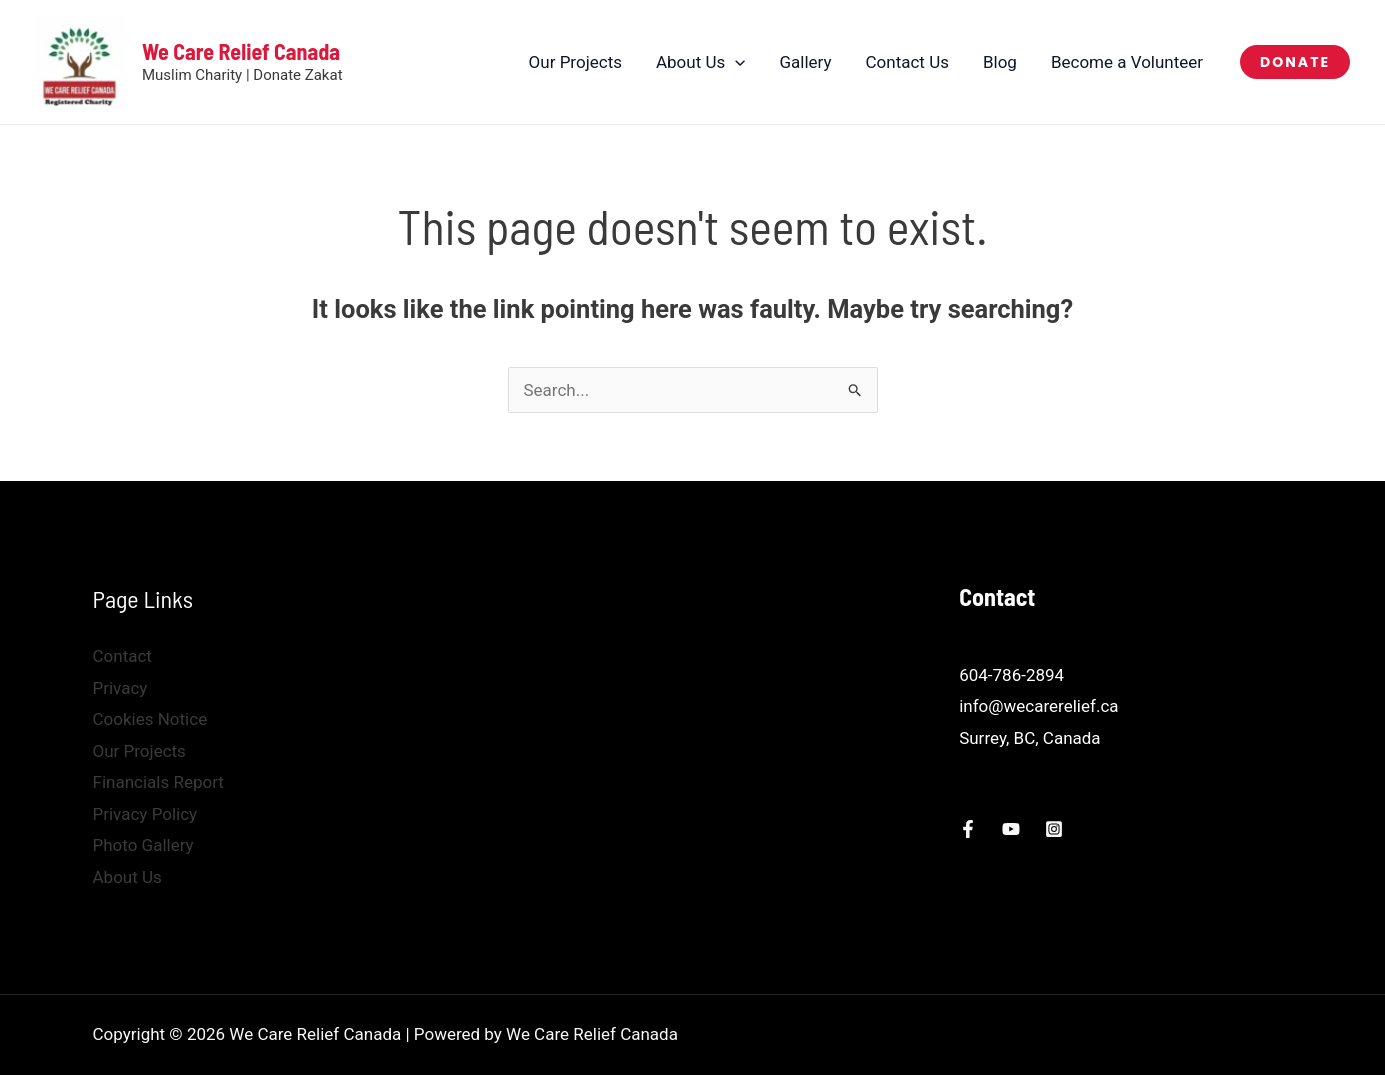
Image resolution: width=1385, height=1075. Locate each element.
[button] (735, 62)
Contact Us (907, 62)
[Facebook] (968, 829)
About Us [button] (700, 62)
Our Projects (575, 62)
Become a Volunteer (1127, 62)
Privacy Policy (145, 814)
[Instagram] (1054, 829)
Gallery (805, 62)
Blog (1000, 62)
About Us (127, 877)
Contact (122, 656)
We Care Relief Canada (241, 51)
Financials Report (158, 782)
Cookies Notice (150, 719)
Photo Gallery (143, 845)
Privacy (120, 688)
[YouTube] (1011, 829)
